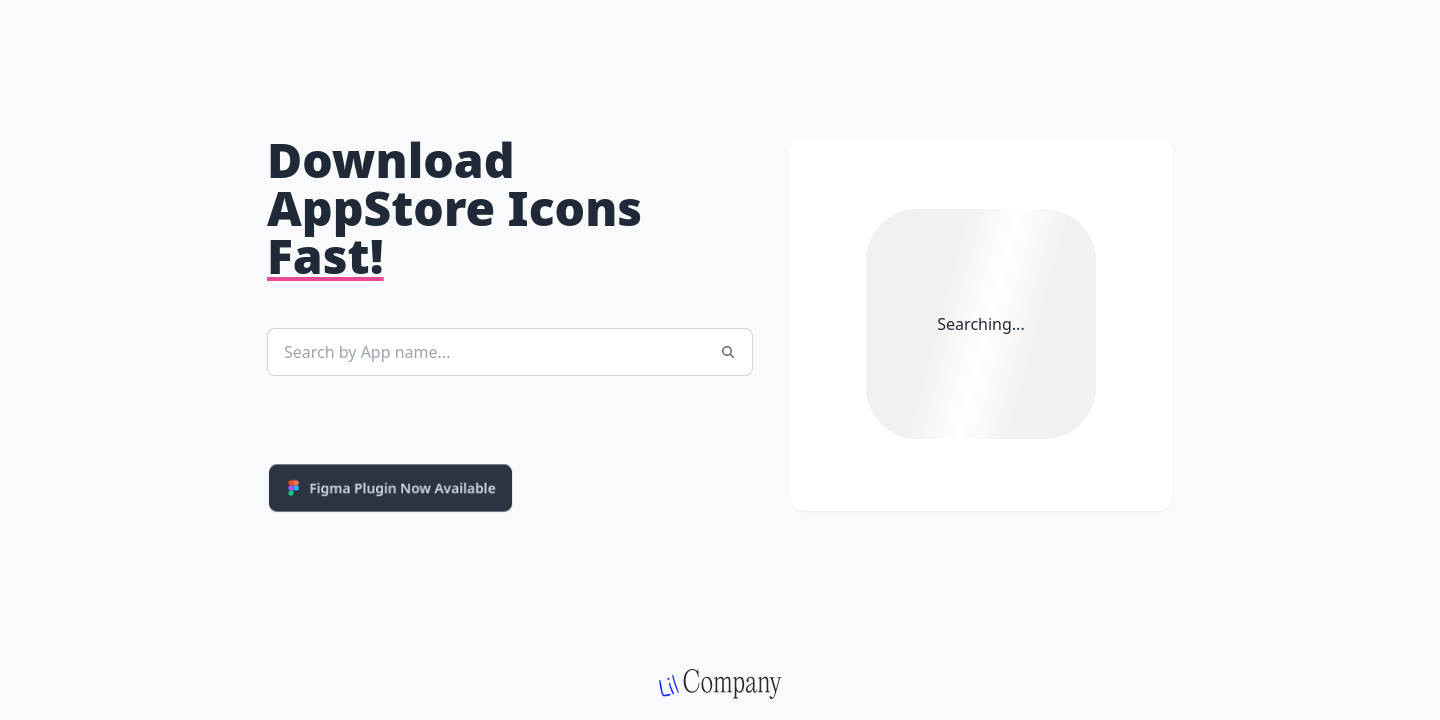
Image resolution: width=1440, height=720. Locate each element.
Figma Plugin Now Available (390, 487)
